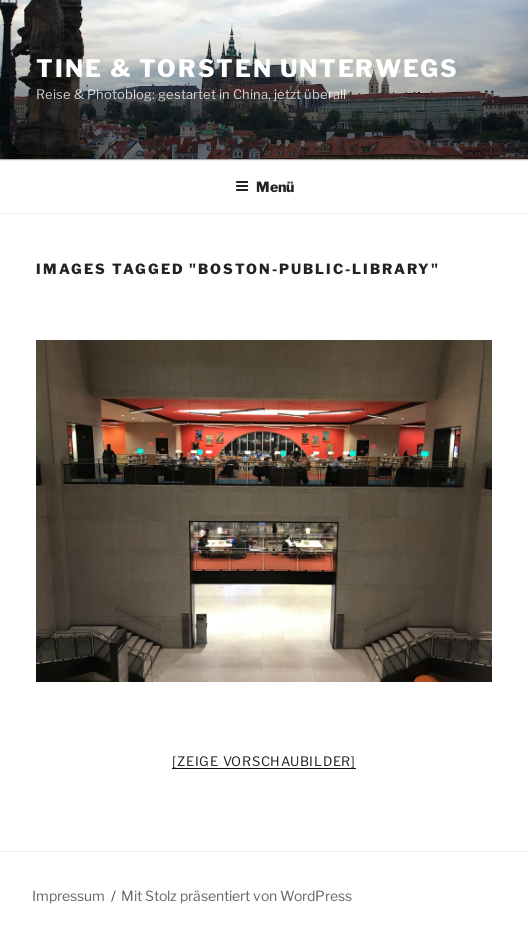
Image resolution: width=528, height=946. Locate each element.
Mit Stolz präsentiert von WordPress (236, 895)
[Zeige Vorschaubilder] (264, 761)
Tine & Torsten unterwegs (247, 68)
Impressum (68, 895)
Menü (264, 186)
